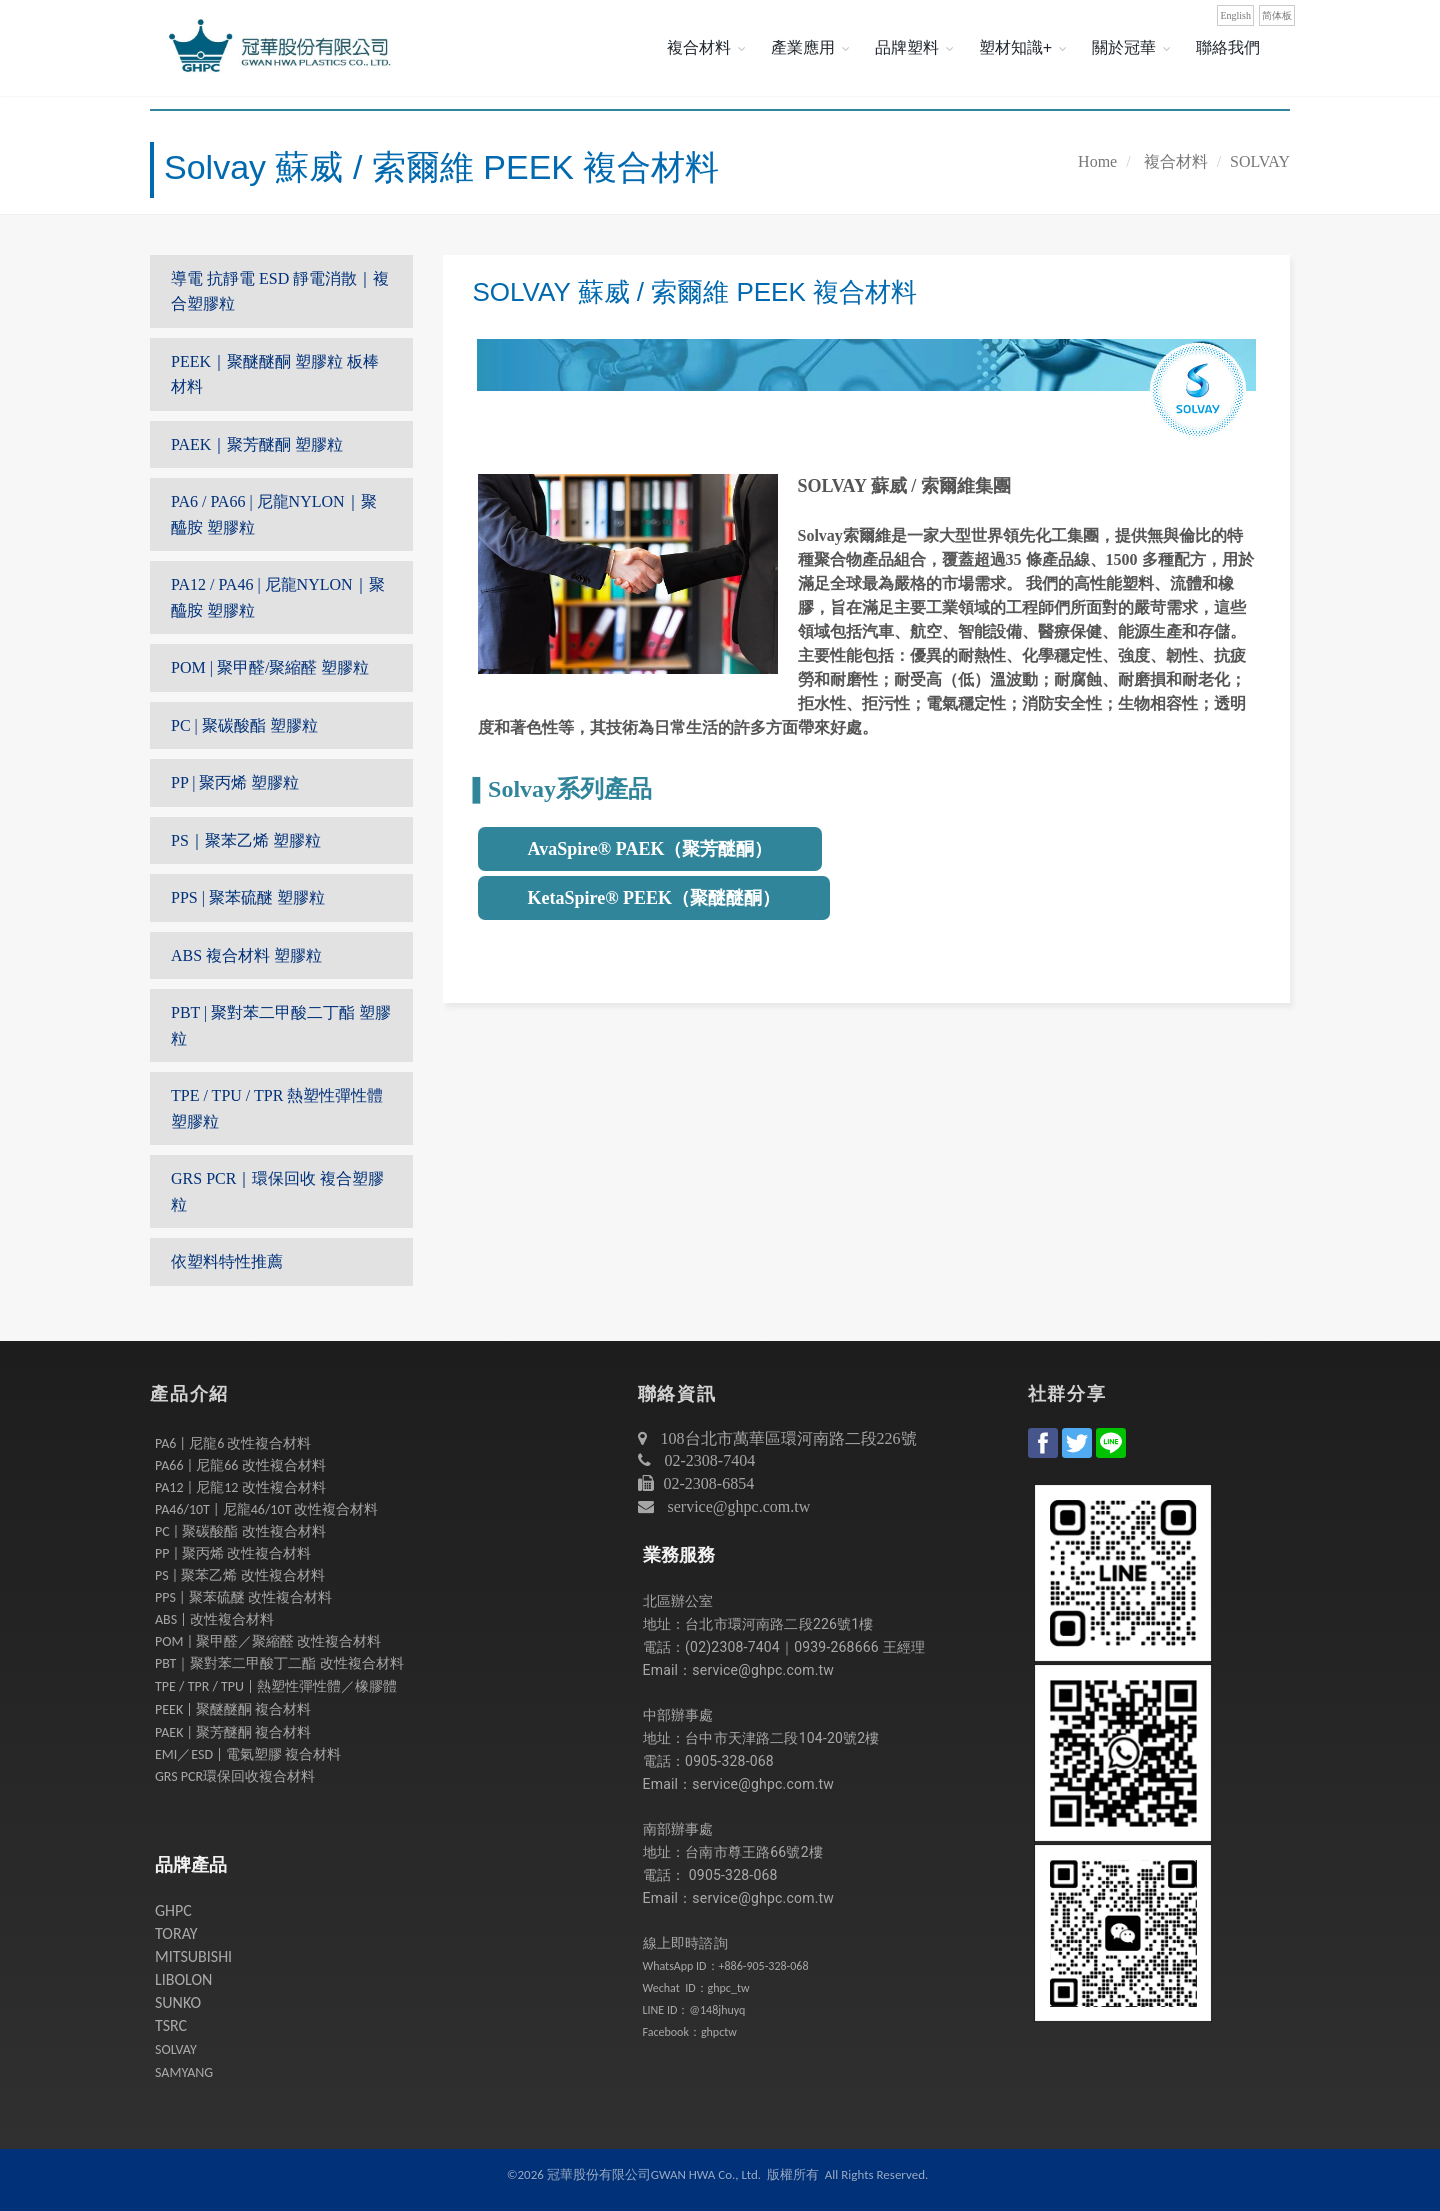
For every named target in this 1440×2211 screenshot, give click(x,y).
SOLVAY (1260, 161)
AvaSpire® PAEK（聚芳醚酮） (650, 849)
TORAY (176, 1933)
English (1235, 15)
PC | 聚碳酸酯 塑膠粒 (244, 725)
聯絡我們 (1228, 47)
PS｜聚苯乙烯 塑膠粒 (246, 840)
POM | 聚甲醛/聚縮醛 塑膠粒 (270, 667)
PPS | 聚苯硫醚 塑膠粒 (248, 897)
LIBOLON (183, 1979)
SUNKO (178, 2002)
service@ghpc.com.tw (739, 1506)
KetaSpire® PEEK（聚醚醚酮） (654, 898)
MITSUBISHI (193, 1956)
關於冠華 (1124, 47)
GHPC (173, 1910)
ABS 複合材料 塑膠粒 (246, 955)
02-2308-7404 (708, 1460)
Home (1097, 161)
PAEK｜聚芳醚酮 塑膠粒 (257, 444)
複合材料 (699, 47)
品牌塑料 (907, 47)
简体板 (1277, 15)
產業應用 (803, 47)
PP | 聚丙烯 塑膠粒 (235, 782)
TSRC (171, 2025)
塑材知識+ (1015, 47)
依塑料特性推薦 (227, 1261)
